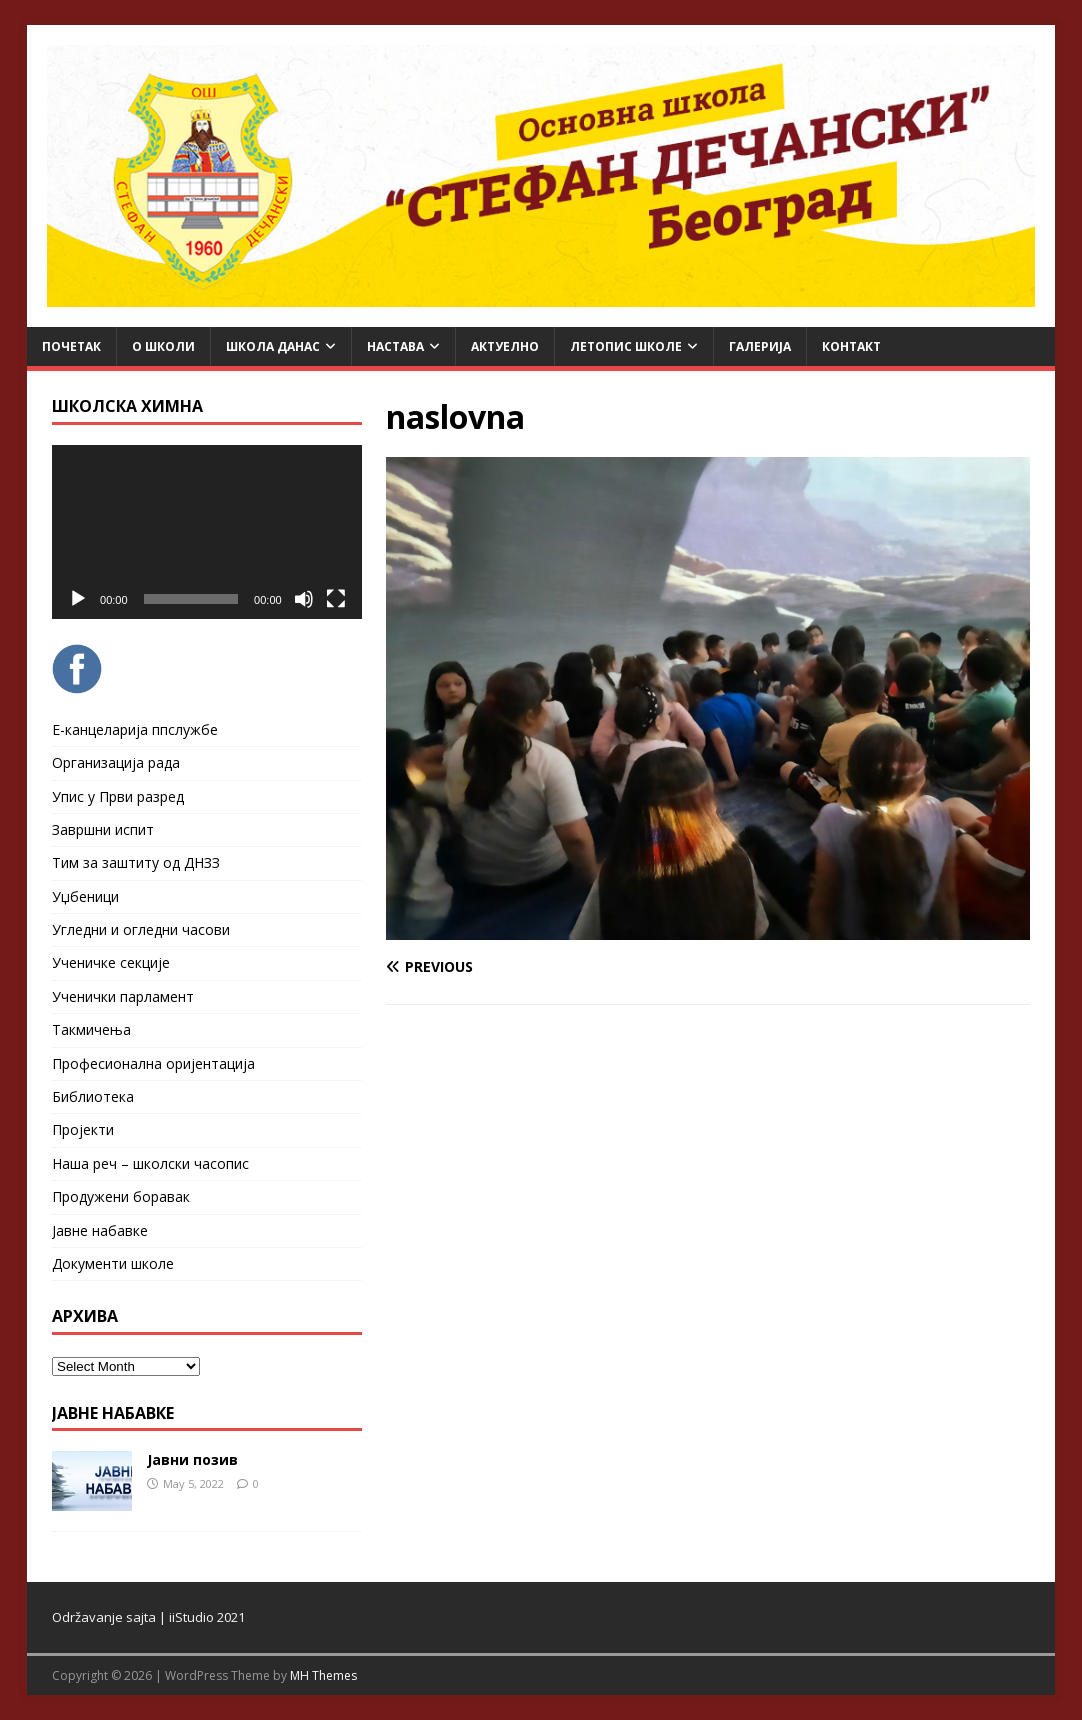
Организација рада (116, 762)
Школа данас (273, 346)
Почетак (71, 346)
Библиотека (93, 1096)
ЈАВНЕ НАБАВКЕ (113, 1413)
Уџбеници (85, 896)
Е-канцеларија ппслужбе (135, 729)
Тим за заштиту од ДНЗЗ (136, 862)
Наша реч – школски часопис (150, 1163)
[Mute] (304, 599)
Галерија (760, 346)
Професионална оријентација (153, 1063)
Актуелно (505, 346)
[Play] (78, 599)
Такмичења (91, 1029)
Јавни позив (192, 1459)
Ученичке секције (111, 962)
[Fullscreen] (336, 599)
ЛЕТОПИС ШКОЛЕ (626, 346)
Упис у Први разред (118, 796)
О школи (163, 346)
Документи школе (113, 1263)
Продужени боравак (121, 1196)
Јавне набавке (100, 1230)
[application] (207, 532)
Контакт (851, 346)
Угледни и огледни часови (141, 929)
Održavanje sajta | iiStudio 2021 (148, 1617)
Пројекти (83, 1129)
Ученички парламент (123, 996)
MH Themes (323, 1675)
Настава (395, 346)
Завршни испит (103, 829)
